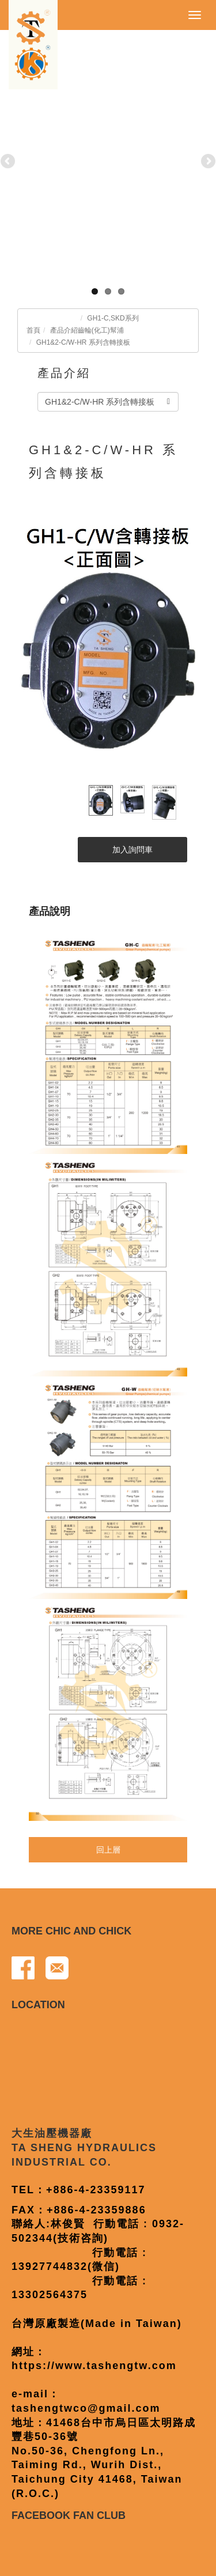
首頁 (33, 330)
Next (207, 162)
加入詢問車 (132, 849)
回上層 (108, 1849)
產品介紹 (64, 330)
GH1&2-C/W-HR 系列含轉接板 (83, 342)
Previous (8, 162)
